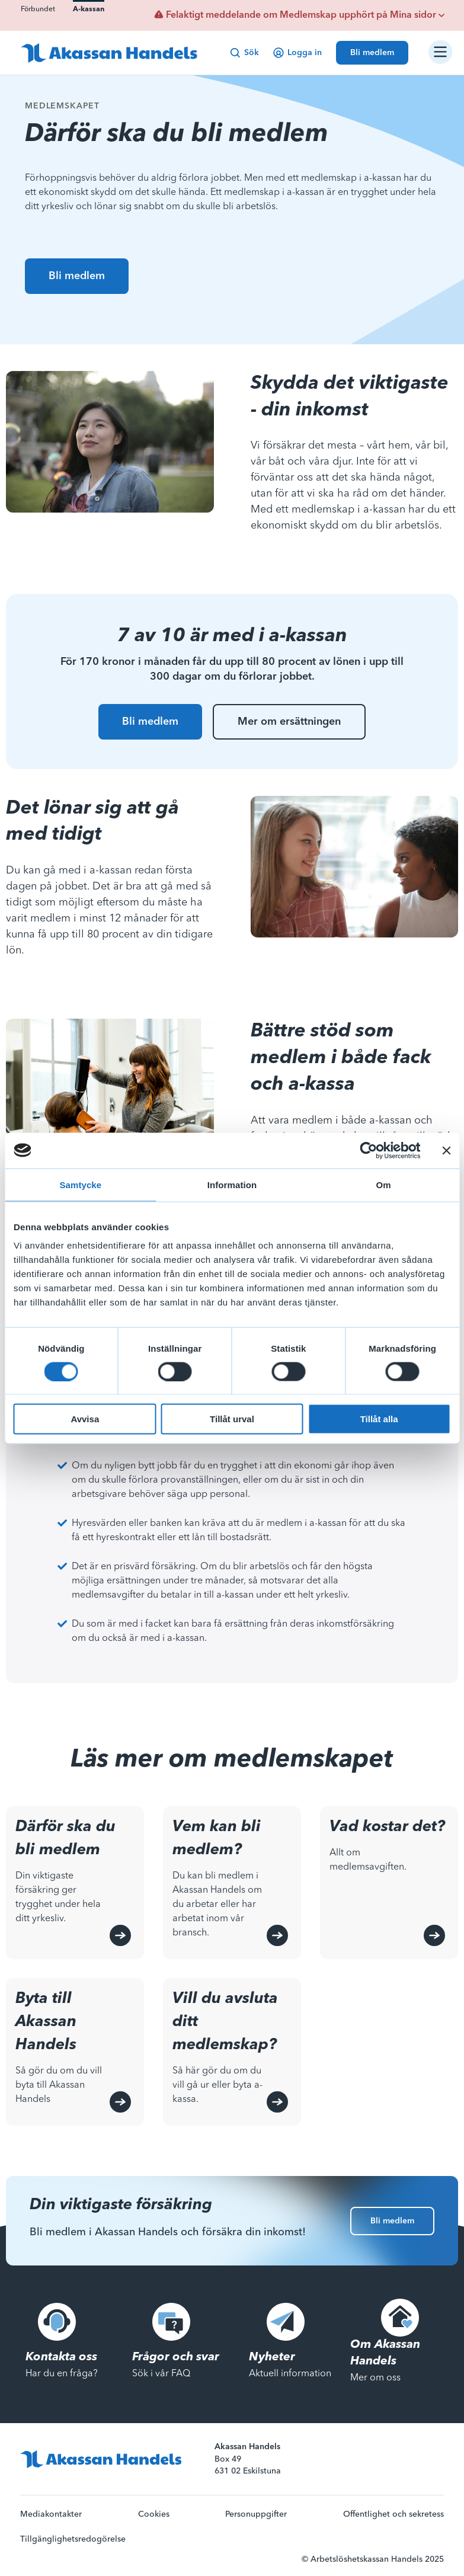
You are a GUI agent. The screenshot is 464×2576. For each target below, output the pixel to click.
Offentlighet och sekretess (393, 2514)
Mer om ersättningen (289, 721)
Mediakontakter (51, 2514)
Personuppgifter (256, 2514)
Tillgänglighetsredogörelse (73, 2539)
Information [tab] (232, 1184)
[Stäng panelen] (446, 1150)
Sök (244, 52)
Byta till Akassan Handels (45, 2022)
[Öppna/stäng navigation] (440, 52)
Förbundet (38, 9)
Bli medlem (77, 276)
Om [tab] (383, 1184)
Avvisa (85, 1419)
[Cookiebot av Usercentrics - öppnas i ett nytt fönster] (368, 1150)
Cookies (153, 2514)
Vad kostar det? (387, 1827)
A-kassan (88, 9)
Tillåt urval (232, 1419)
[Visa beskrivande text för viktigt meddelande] (441, 15)
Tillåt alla (379, 1419)
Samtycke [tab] (80, 1184)
